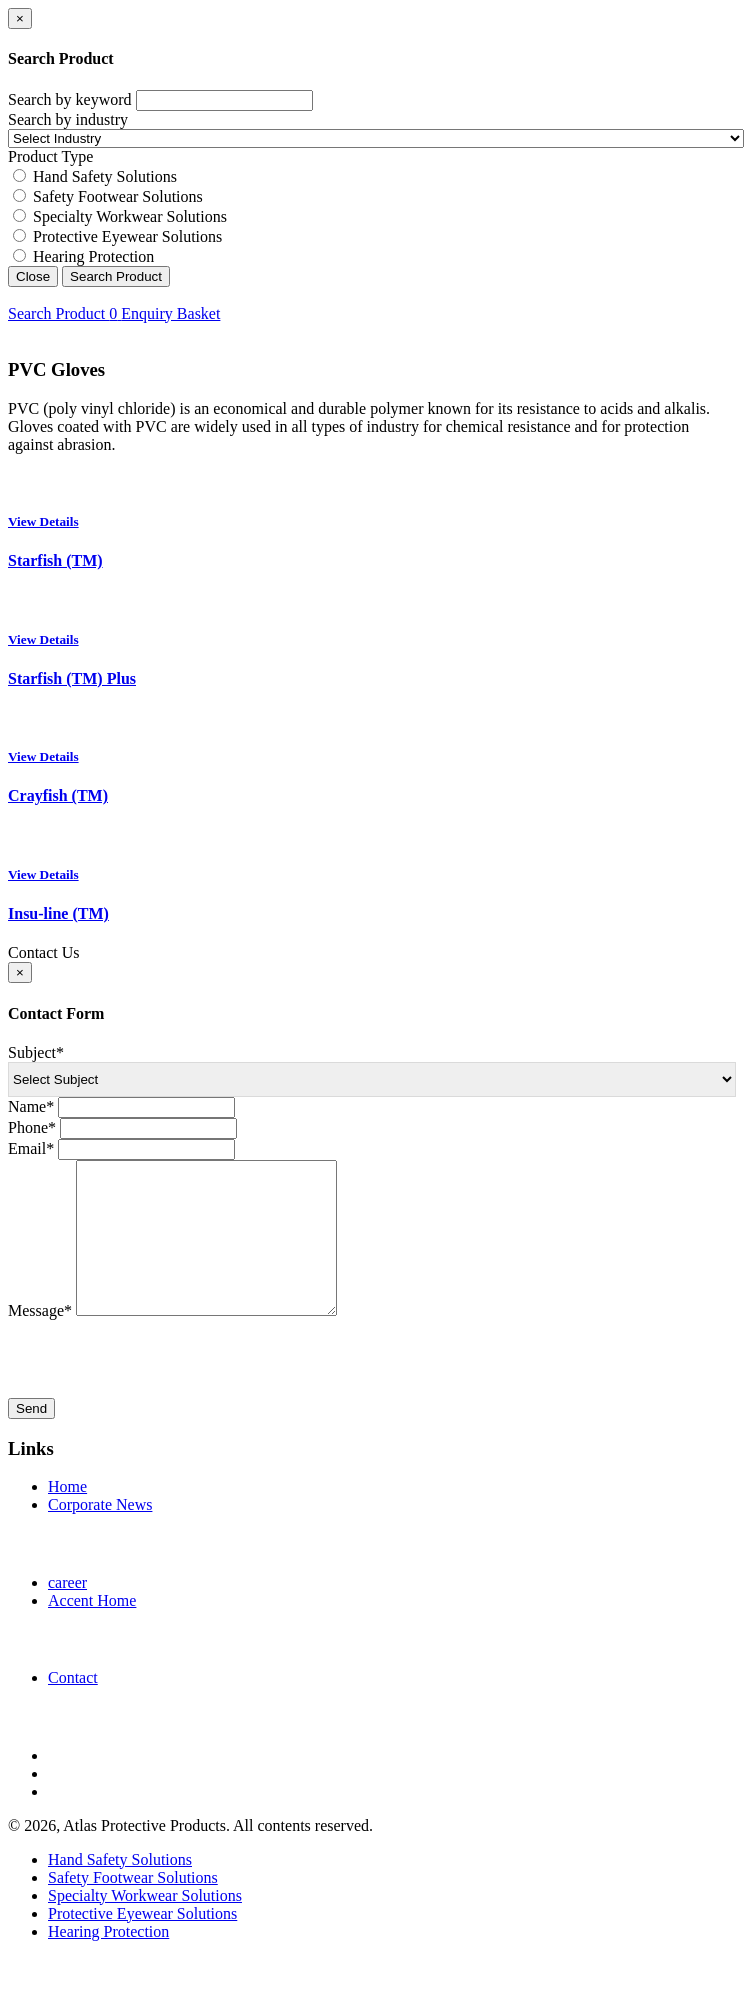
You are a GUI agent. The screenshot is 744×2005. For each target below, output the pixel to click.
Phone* (32, 1127)
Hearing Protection (93, 256)
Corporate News (100, 1534)
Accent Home (92, 1630)
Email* (31, 1148)
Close (33, 276)
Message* (40, 1340)
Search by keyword (70, 99)
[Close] (20, 18)
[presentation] (160, 1389)
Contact (73, 1707)
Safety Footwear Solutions (118, 196)
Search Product (116, 276)
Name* (31, 1106)
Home (67, 1516)
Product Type (50, 156)
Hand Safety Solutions (105, 176)
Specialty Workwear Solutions (130, 216)
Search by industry (68, 119)
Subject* (36, 1052)
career (67, 1612)
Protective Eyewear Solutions (127, 236)
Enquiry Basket (164, 313)
